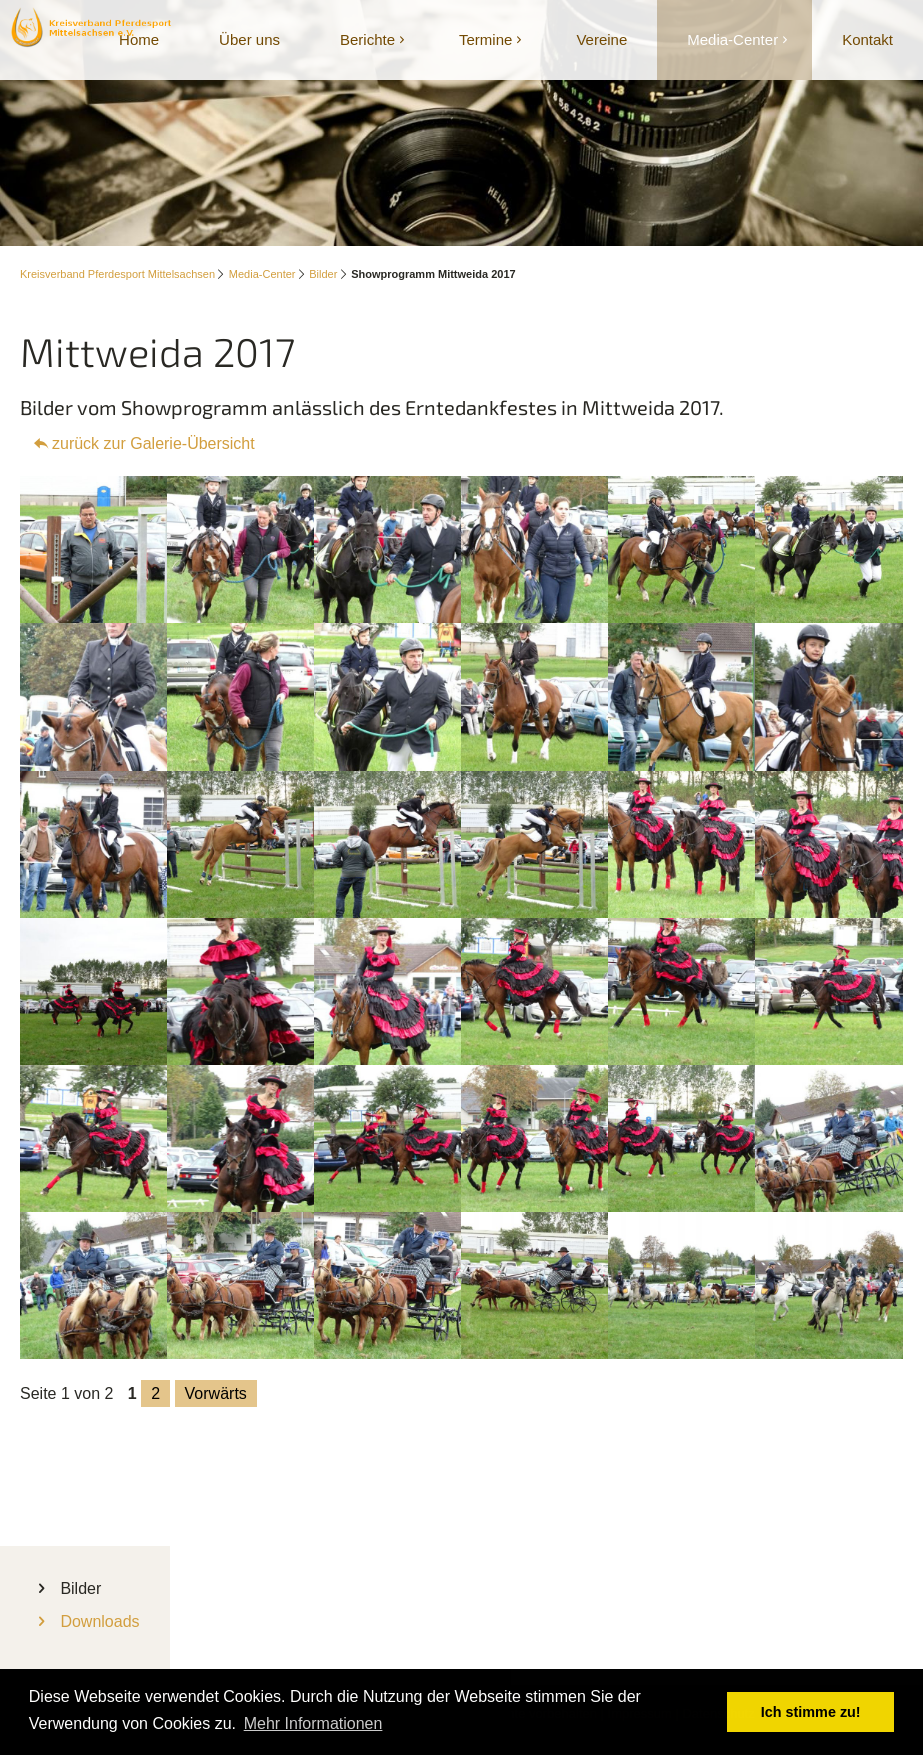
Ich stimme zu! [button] (811, 1712)
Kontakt (867, 39)
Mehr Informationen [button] (313, 1723)
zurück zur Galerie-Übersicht (153, 443)
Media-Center (732, 39)
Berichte (367, 39)
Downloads (99, 1621)
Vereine (601, 39)
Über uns (249, 39)
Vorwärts (216, 1393)
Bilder (323, 274)
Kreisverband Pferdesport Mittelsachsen (117, 274)
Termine (485, 39)
